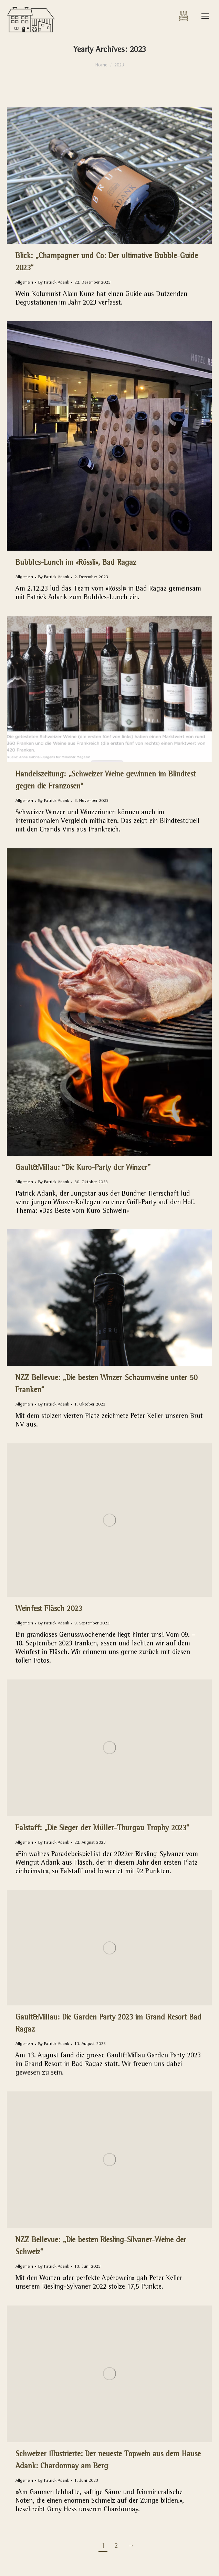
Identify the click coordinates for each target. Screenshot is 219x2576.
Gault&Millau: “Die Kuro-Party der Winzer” (82, 1168)
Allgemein (24, 282)
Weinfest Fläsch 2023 (48, 1609)
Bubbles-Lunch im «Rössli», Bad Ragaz (75, 563)
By (53, 282)
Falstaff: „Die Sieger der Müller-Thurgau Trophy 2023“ (102, 1829)
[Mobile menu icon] (205, 16)
